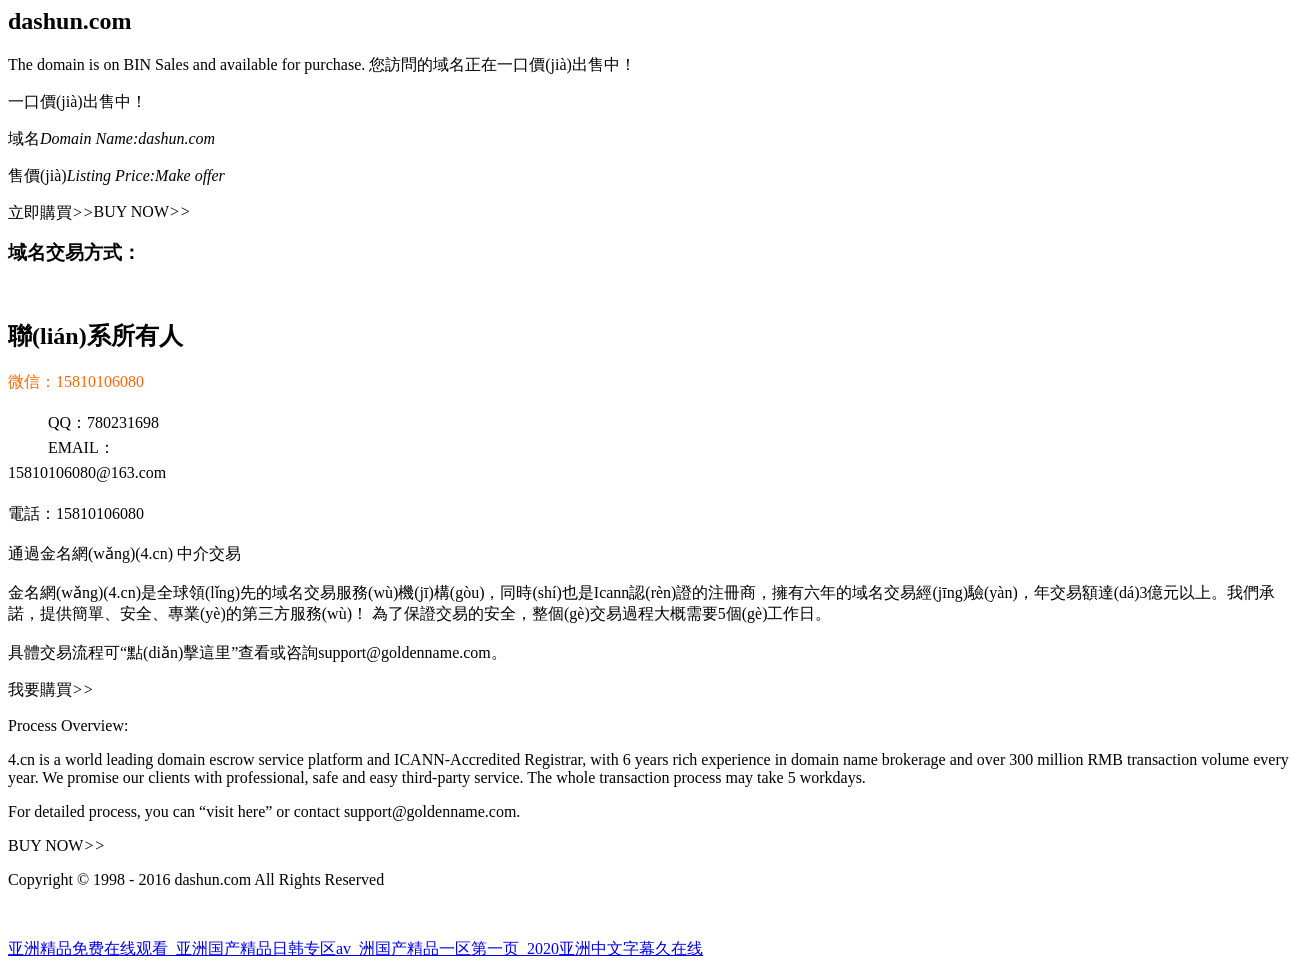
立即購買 (51, 212)
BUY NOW (142, 211)
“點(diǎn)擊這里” (179, 652)
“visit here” (235, 811)
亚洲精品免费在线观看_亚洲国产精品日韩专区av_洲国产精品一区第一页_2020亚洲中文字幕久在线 (355, 948)
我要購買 (51, 689)
